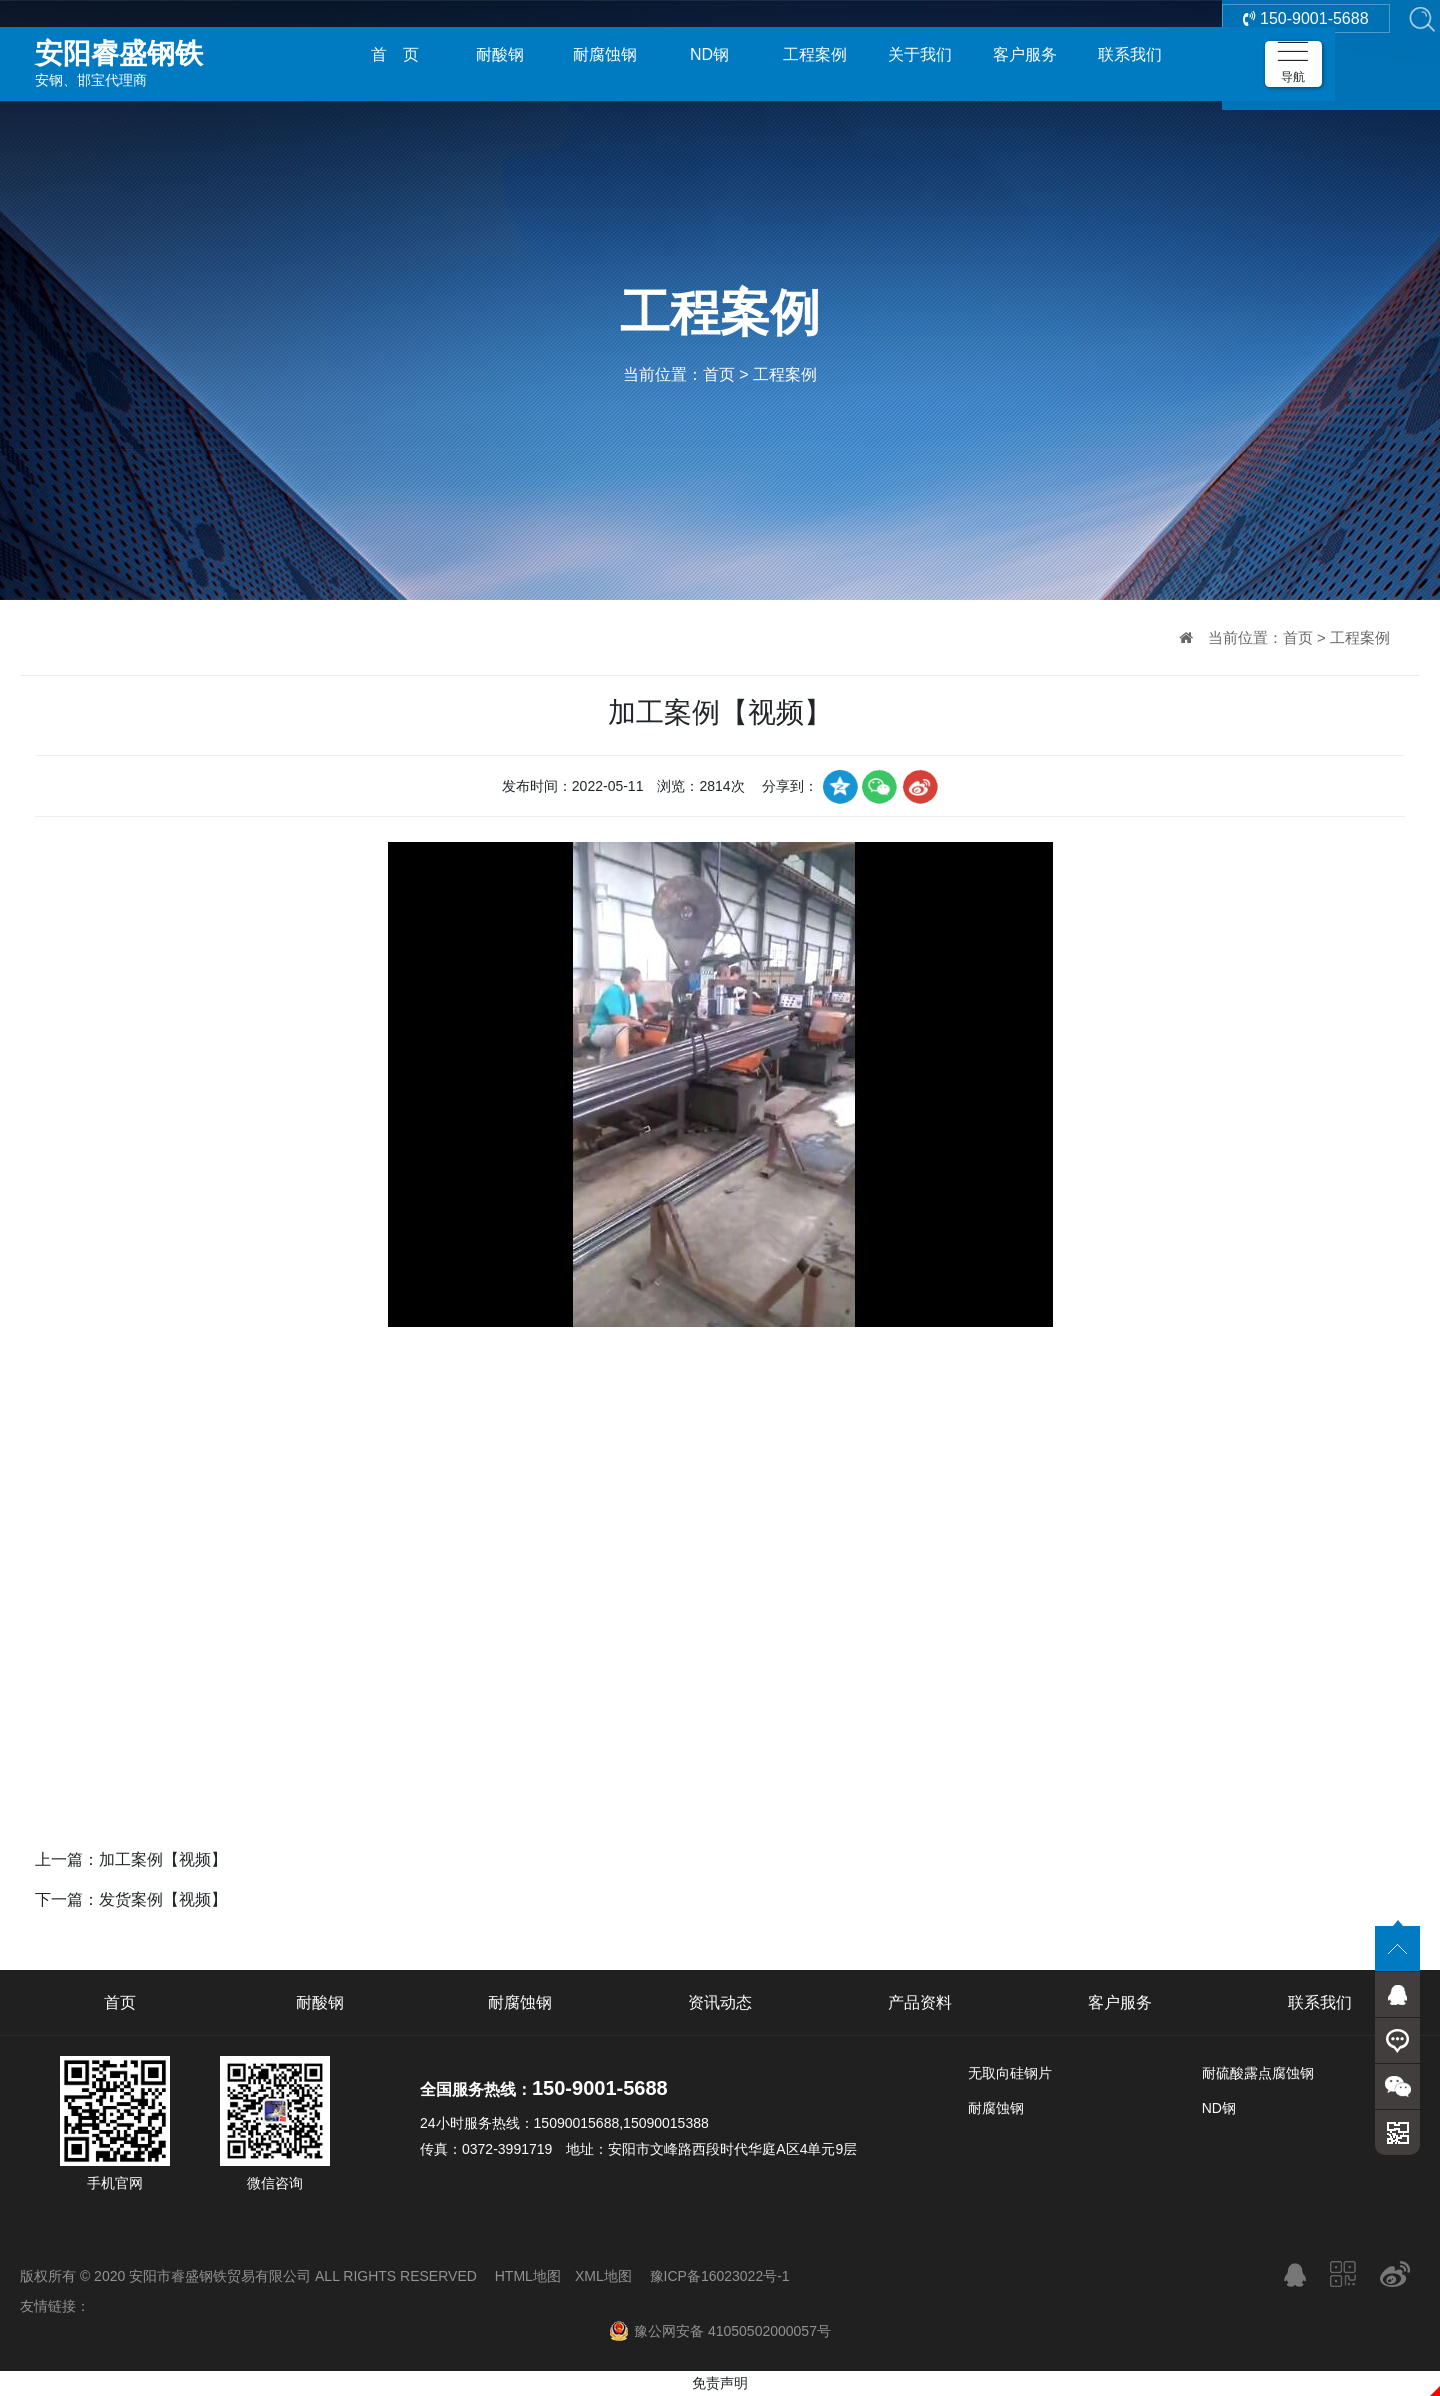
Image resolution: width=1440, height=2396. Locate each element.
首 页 (395, 54)
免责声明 (720, 2383)
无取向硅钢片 (1010, 2073)
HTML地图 (528, 2276)
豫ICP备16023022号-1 (720, 2276)
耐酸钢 (500, 54)
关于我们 (920, 54)
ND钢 (709, 54)
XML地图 (603, 2276)
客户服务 (1025, 54)
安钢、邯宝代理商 (175, 54)
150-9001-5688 (1306, 54)
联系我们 (1130, 54)
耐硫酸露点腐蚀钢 (1258, 2073)
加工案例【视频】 (163, 1859)
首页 (719, 374)
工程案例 (815, 54)
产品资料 (920, 2002)
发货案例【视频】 (163, 1899)
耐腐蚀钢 (605, 54)
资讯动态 (720, 2002)
